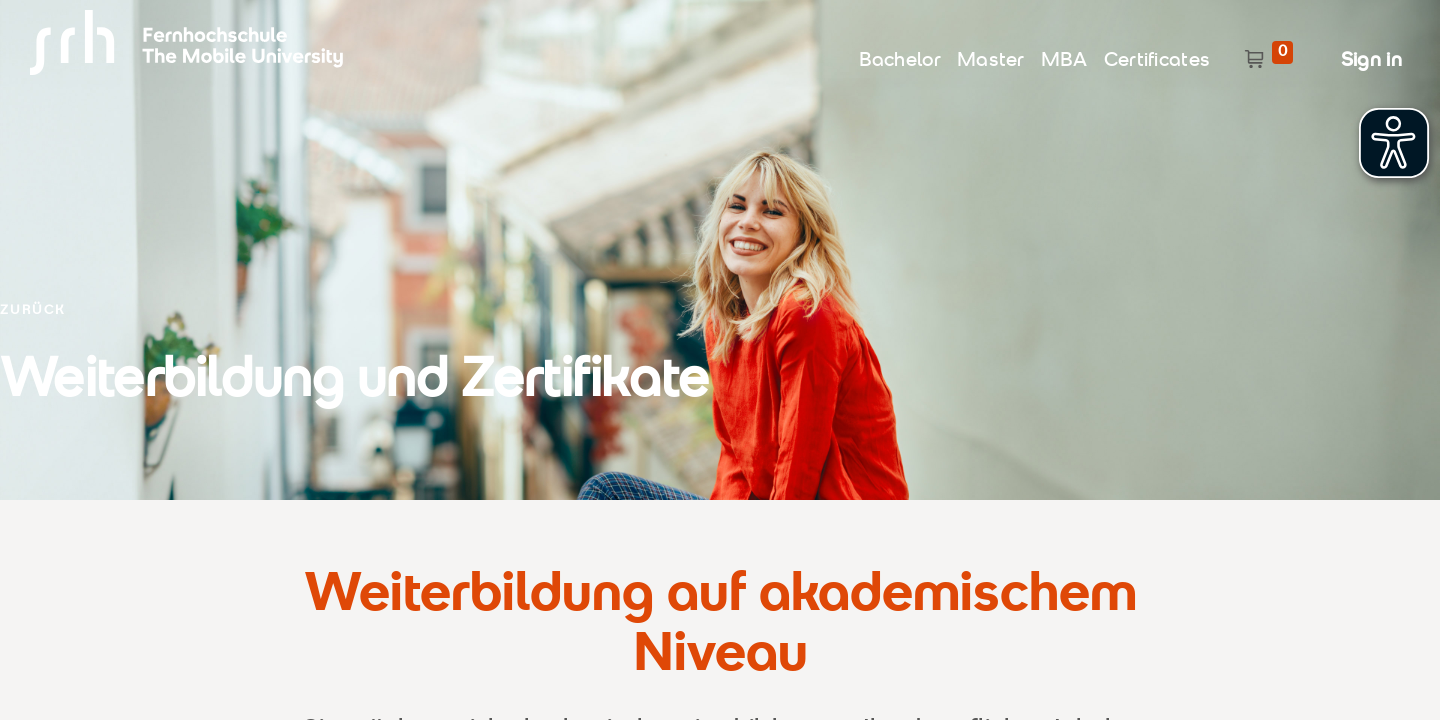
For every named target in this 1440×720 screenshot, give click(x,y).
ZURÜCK (32, 311)
